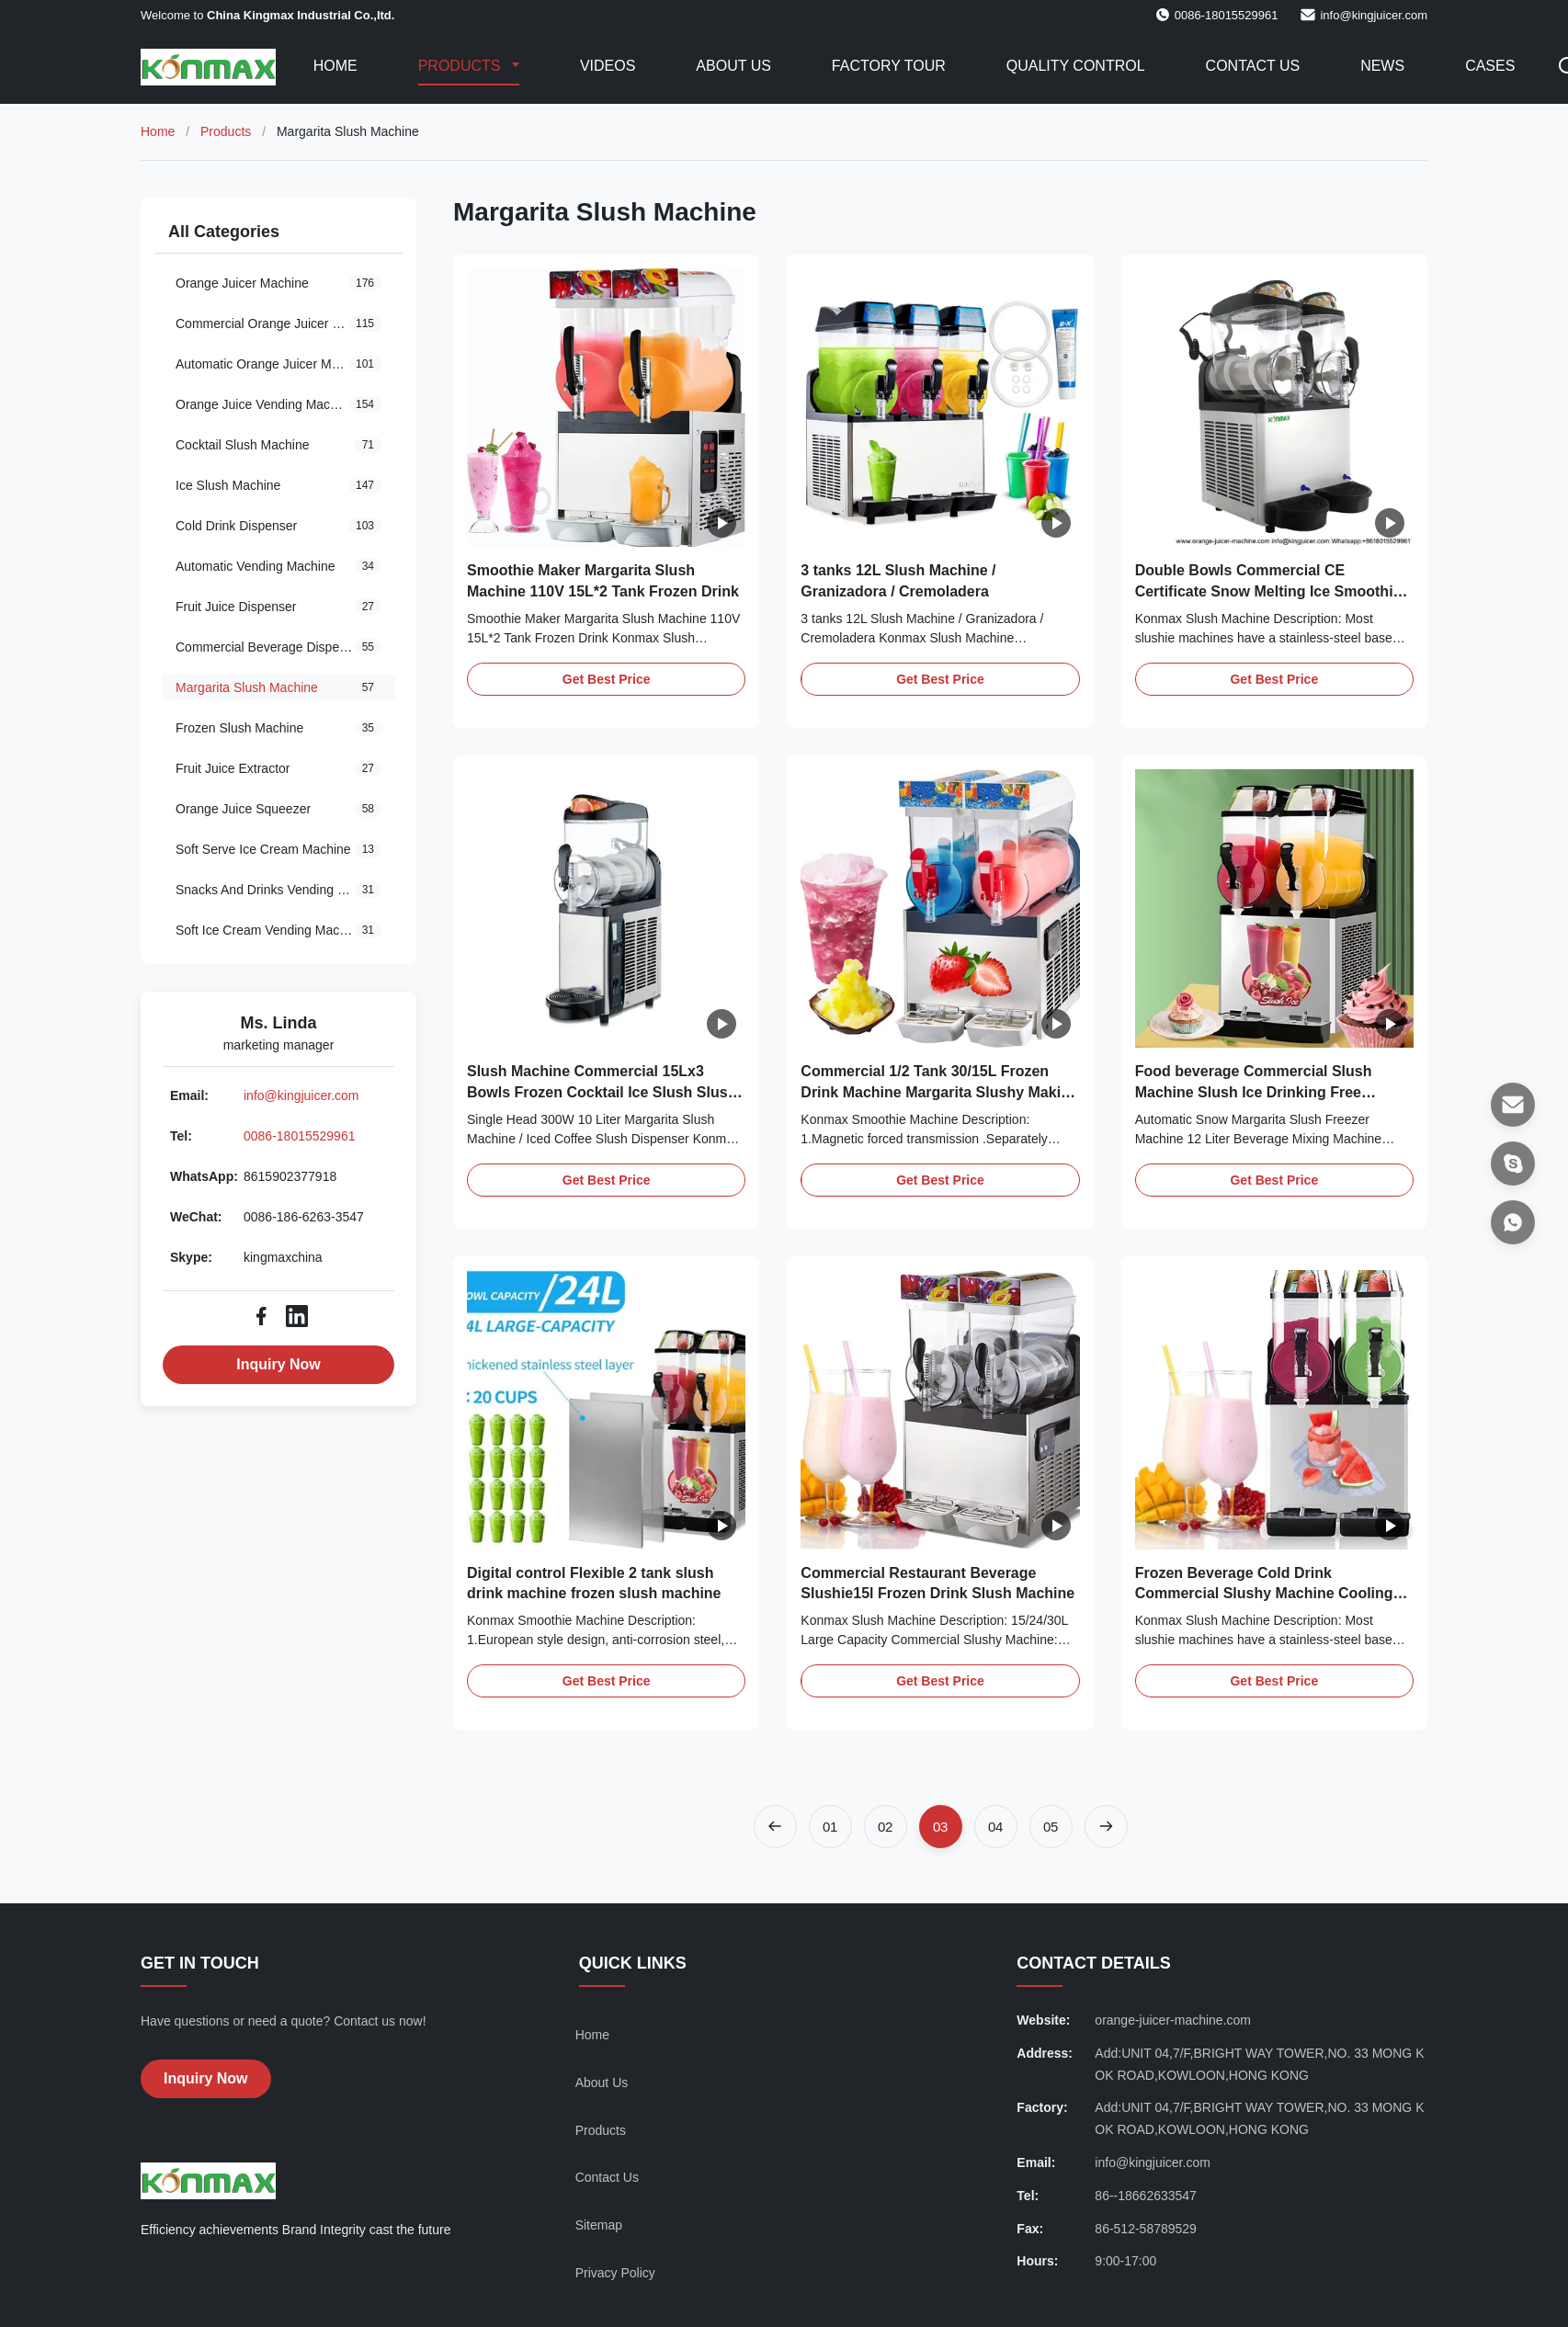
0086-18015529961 (299, 1136)
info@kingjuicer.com (1373, 15)
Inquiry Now (278, 1364)
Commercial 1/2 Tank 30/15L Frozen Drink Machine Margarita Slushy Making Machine (939, 1091)
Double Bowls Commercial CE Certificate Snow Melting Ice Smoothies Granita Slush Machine (1272, 590)
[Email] (1513, 1105)
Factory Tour (889, 66)
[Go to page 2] (885, 1826)
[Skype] (1513, 1163)
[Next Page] (1106, 1826)
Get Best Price (606, 679)
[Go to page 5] (1051, 1826)
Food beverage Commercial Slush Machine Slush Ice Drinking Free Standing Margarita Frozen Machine (1259, 1091)
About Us (733, 66)
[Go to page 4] (995, 1826)
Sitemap (598, 2225)
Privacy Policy (615, 2272)
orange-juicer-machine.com (1173, 2020)
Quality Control (1075, 66)
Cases (1490, 66)
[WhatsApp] (1513, 1222)
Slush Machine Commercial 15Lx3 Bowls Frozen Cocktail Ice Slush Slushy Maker (605, 1091)
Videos (607, 66)
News (1382, 66)
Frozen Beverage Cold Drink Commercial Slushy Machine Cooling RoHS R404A (1264, 1593)
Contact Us (1253, 66)
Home (335, 66)
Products (461, 66)
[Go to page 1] (830, 1826)
